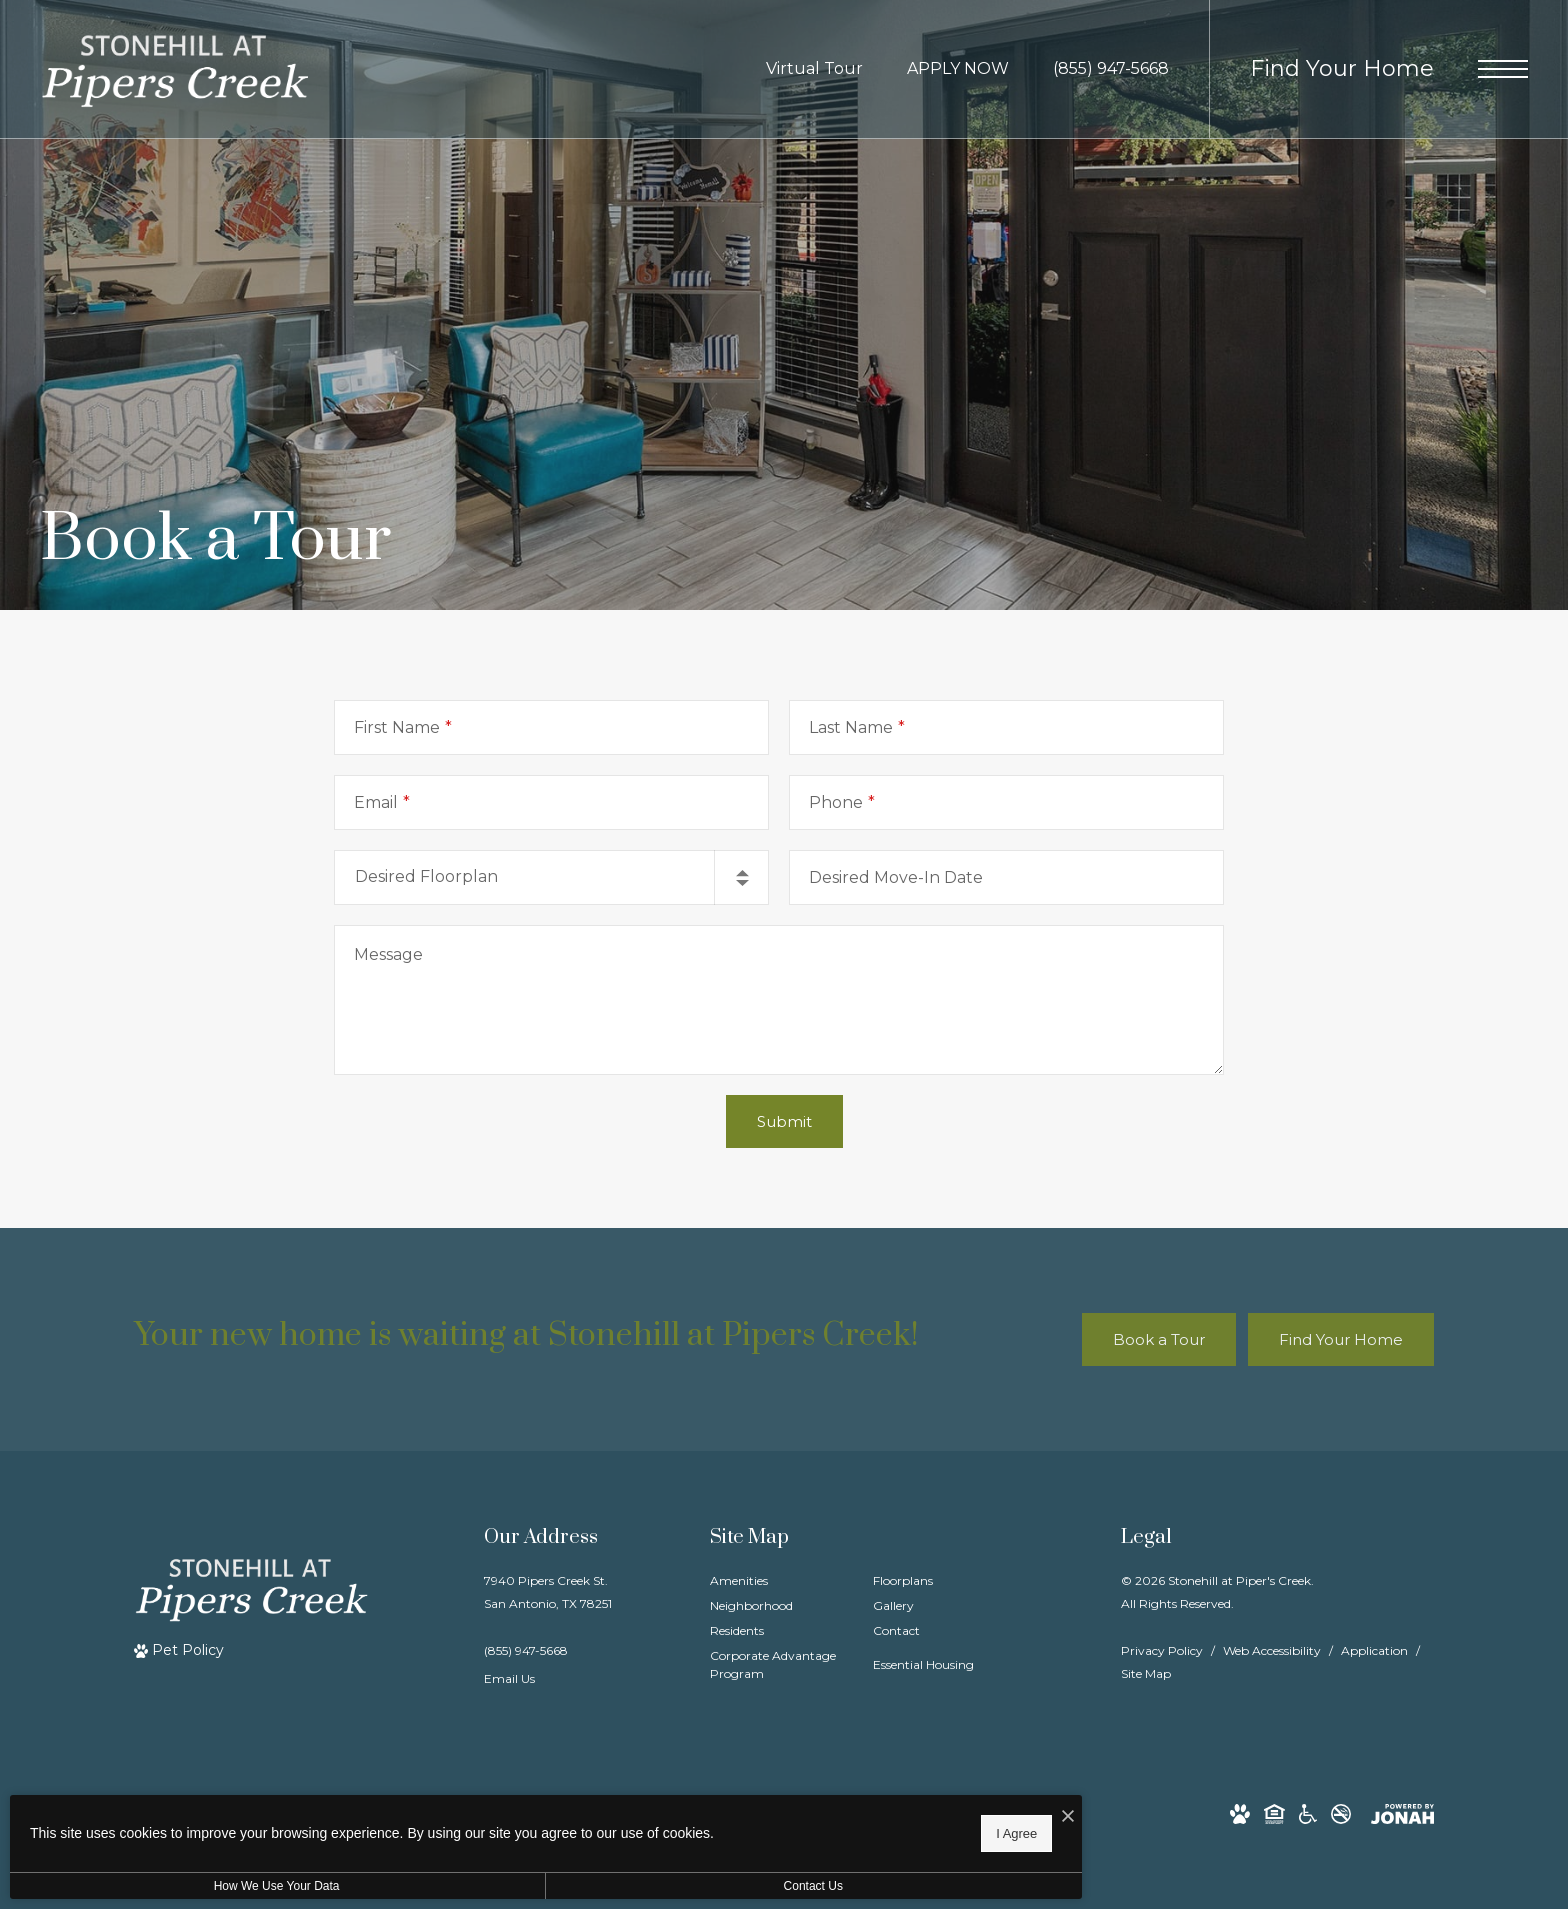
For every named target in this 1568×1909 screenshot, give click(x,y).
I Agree (644, 1829)
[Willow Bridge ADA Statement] (1308, 1813)
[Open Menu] (1503, 69)
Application (1374, 1650)
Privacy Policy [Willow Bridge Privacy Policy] (1162, 1650)
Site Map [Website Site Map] (1146, 1673)
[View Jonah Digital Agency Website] (1402, 1813)
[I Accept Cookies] (696, 1810)
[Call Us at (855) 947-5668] (1111, 69)
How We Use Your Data (184, 1886)
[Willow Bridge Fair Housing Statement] (1274, 1813)
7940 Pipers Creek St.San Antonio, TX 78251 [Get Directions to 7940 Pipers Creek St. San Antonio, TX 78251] (548, 1592)
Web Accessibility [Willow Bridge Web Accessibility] (1272, 1650)
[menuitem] (775, 1581)
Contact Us (533, 1886)
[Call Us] (548, 1650)
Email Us (509, 1678)
